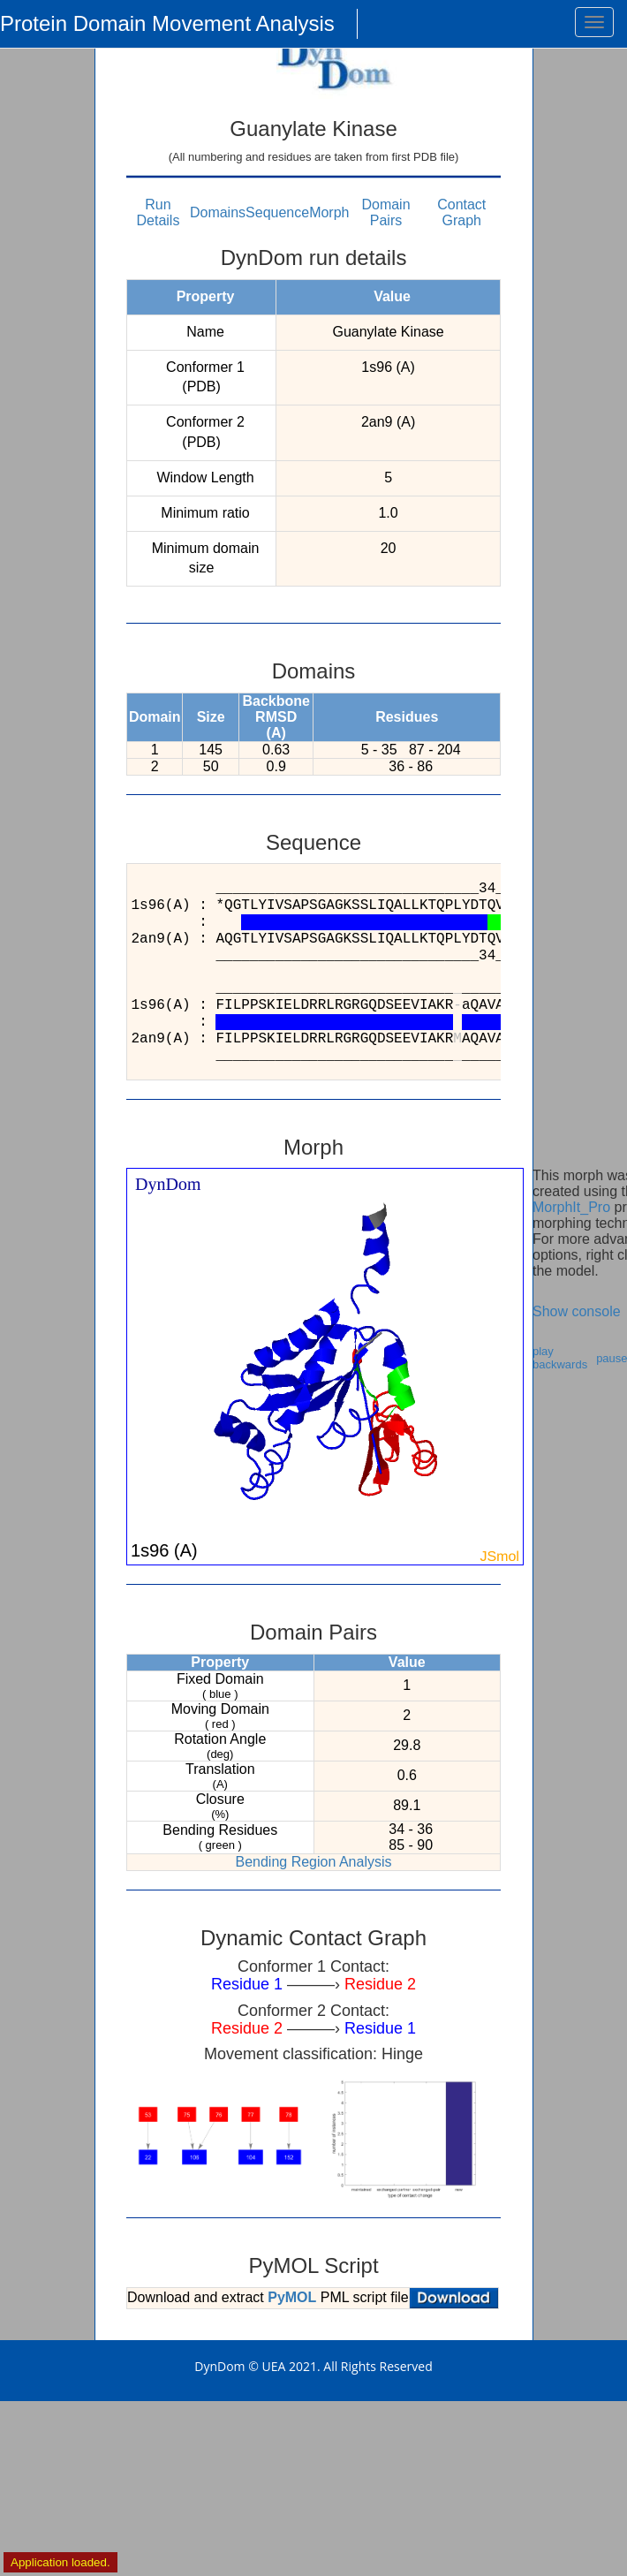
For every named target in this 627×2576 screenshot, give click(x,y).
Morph (329, 212)
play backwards (560, 1358)
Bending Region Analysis (313, 1861)
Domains (218, 212)
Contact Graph (461, 212)
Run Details (158, 212)
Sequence (277, 212)
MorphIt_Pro (571, 1207)
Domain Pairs (385, 212)
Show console (577, 1311)
